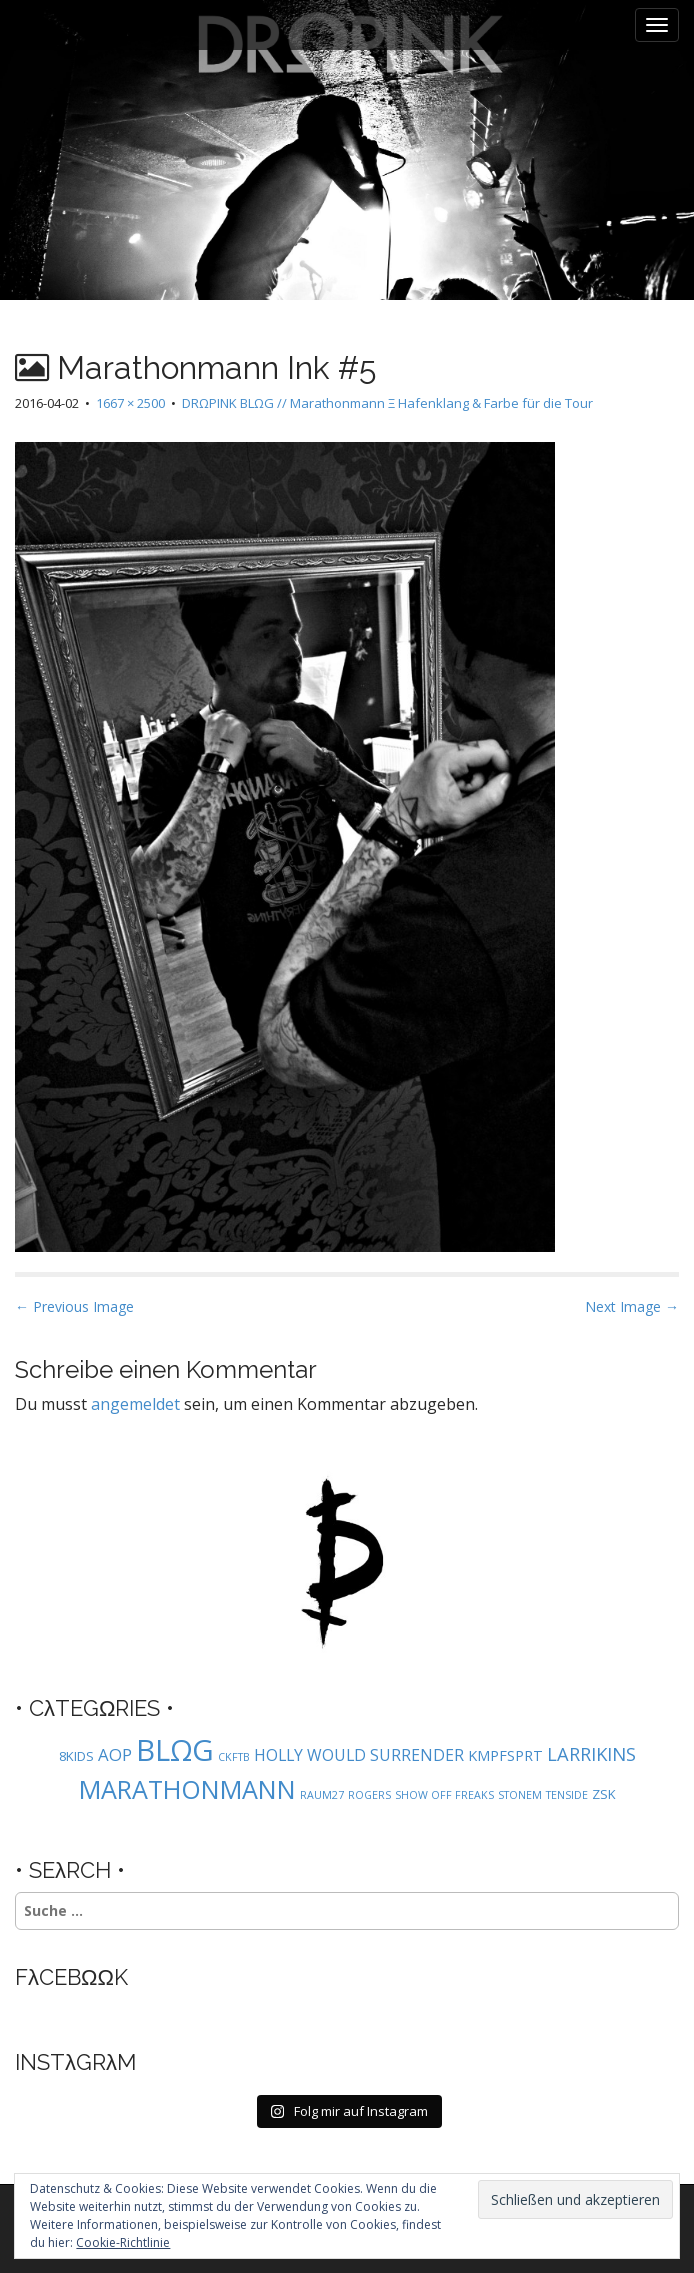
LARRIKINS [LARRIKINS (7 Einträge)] (591, 1753)
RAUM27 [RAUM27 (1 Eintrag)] (322, 1795)
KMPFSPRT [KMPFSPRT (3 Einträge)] (505, 1755)
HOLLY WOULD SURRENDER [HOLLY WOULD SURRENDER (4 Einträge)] (359, 1755)
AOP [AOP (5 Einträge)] (115, 1754)
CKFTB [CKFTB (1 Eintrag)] (234, 1757)
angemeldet (135, 1404)
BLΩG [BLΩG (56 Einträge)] (175, 1750)
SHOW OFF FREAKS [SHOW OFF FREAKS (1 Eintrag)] (444, 1795)
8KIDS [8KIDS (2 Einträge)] (76, 1756)
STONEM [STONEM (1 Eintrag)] (520, 1795)
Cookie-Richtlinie (123, 2242)
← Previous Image (74, 1306)
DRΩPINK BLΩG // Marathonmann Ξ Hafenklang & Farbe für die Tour (387, 403)
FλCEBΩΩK (71, 1977)
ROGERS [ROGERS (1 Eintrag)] (369, 1795)
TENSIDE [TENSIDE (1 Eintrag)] (567, 1795)
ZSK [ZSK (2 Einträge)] (604, 1794)
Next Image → (632, 1306)
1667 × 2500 (130, 403)
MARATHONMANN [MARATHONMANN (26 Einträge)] (187, 1789)
